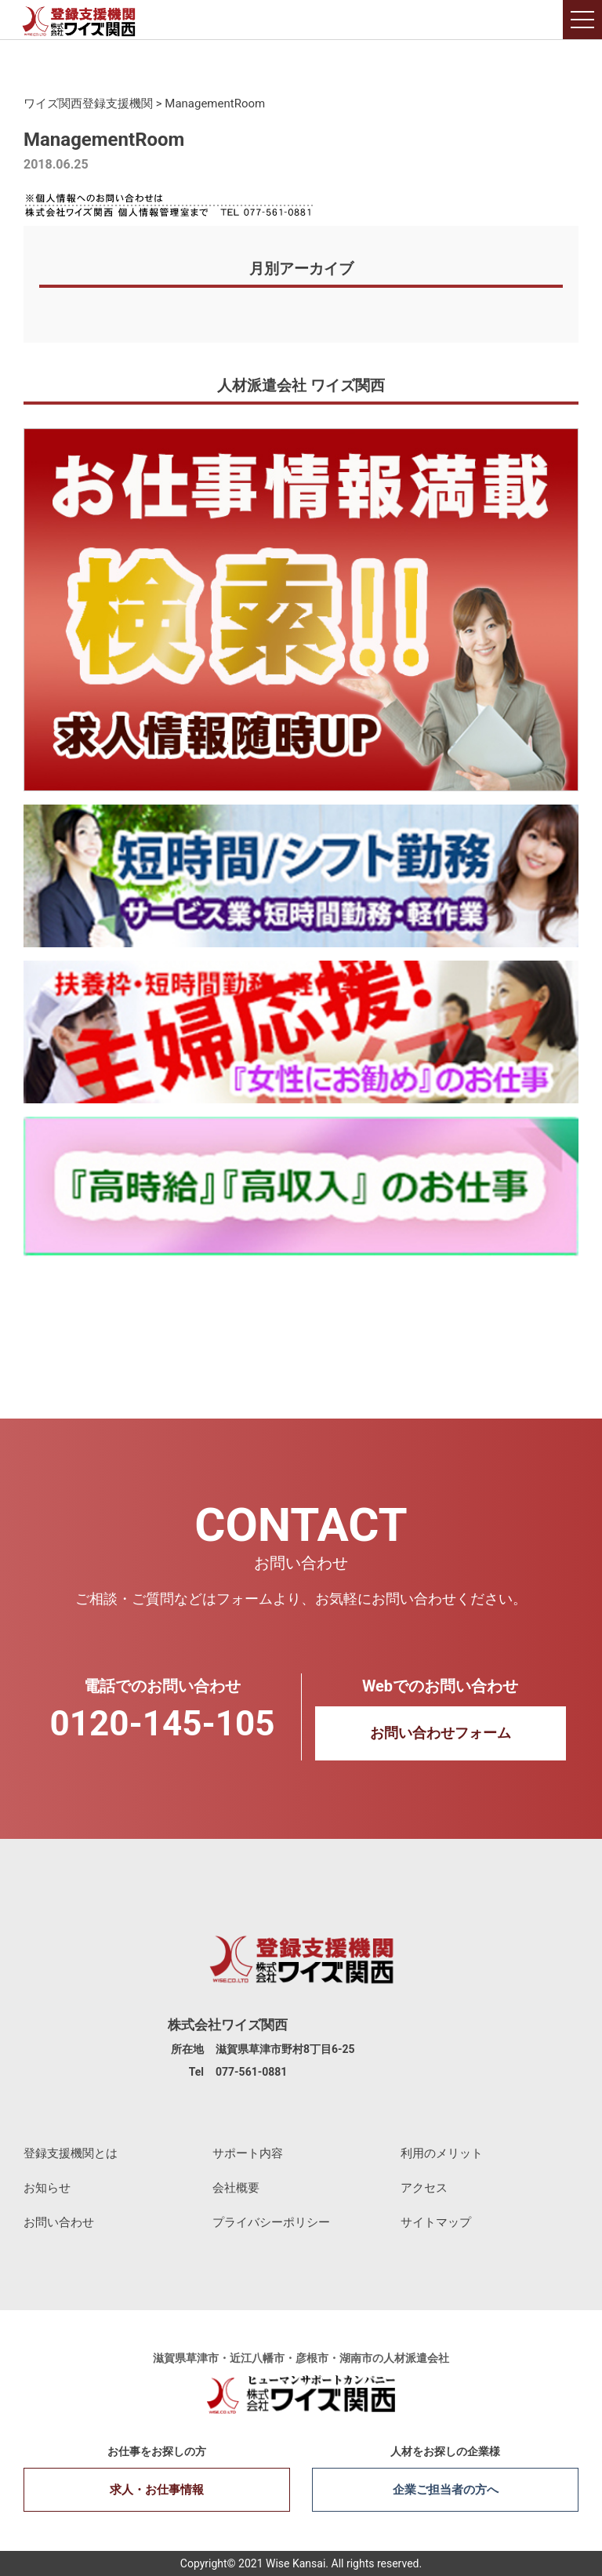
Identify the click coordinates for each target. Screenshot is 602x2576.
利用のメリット (442, 2153)
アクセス (424, 2188)
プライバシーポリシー (271, 2222)
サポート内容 (247, 2153)
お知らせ (47, 2188)
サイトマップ (436, 2222)
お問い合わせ (59, 2222)
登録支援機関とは (71, 2153)
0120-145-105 (161, 1723)
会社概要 (235, 2188)
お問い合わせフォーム (440, 1732)
